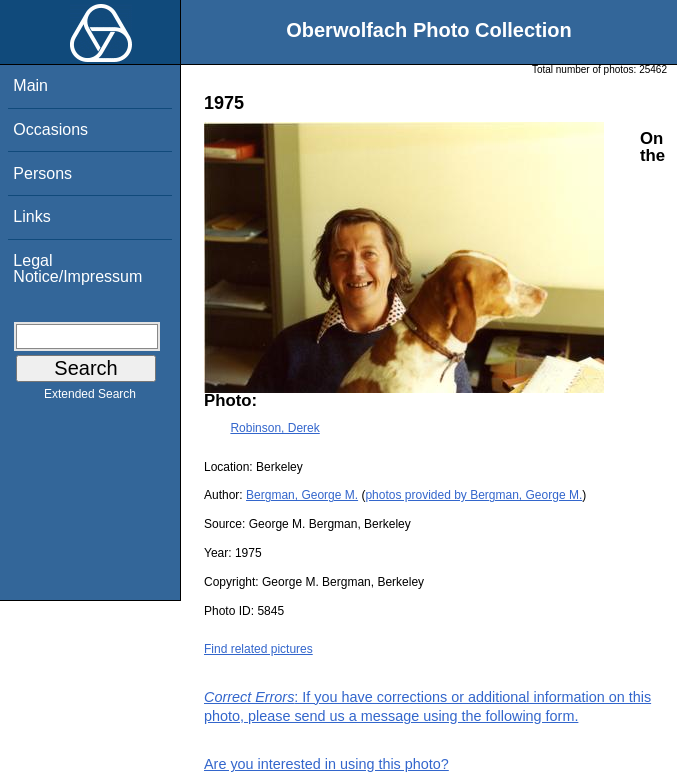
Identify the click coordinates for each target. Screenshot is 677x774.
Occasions (50, 129)
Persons (42, 173)
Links (31, 216)
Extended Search (90, 398)
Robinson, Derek (274, 428)
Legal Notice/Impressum (77, 268)
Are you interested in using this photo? (326, 764)
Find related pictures (258, 649)
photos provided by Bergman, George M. (473, 495)
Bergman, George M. (302, 495)
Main (30, 85)
